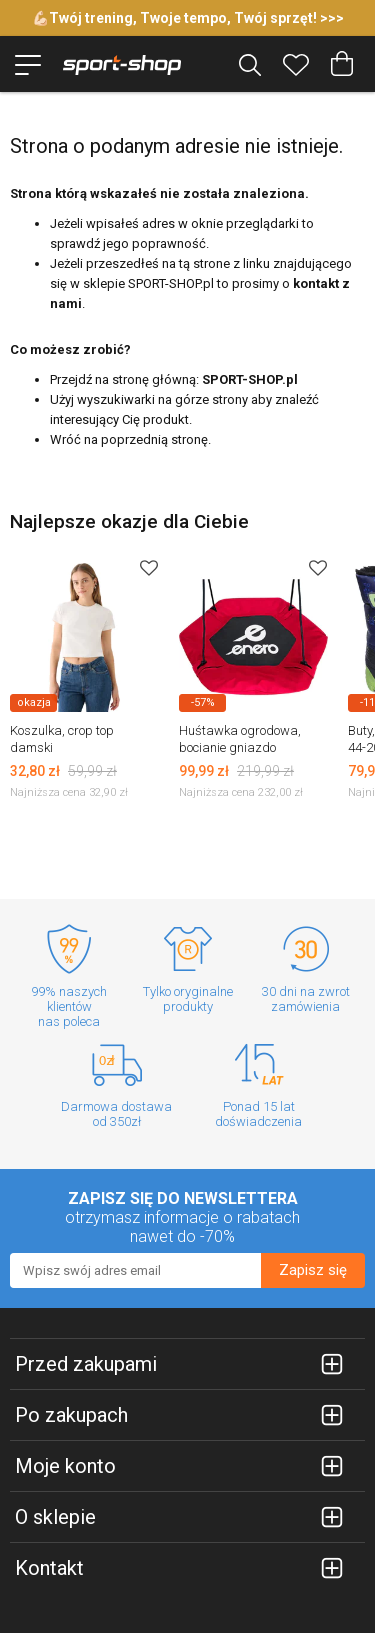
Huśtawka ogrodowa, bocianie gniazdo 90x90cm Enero (240, 747)
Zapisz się (313, 1270)
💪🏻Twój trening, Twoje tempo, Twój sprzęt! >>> (188, 18)
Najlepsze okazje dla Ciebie (129, 521)
